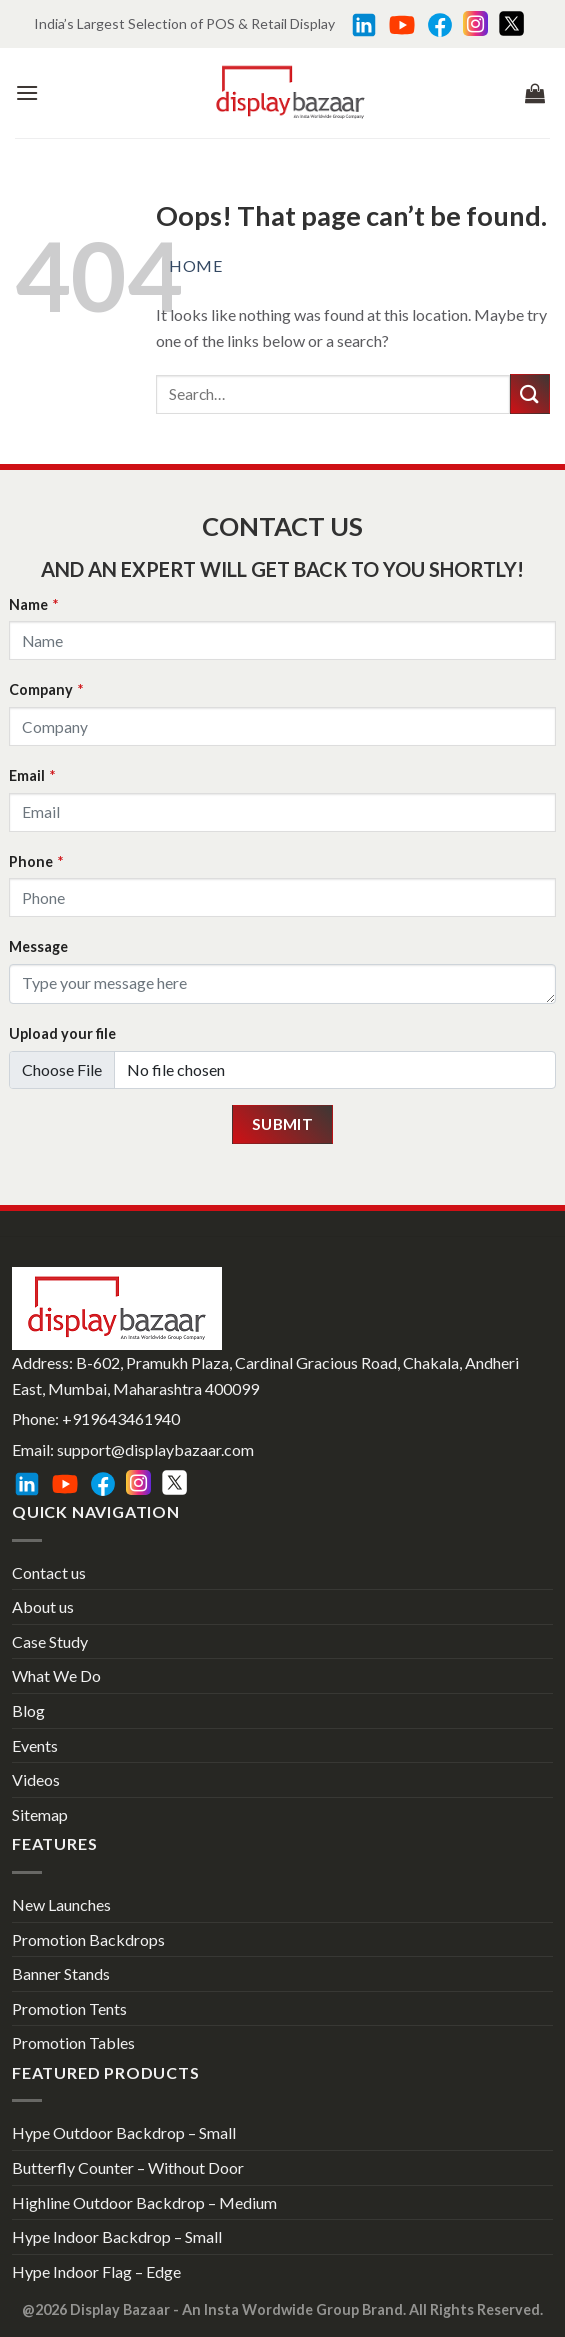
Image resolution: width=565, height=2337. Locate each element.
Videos (36, 1779)
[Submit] (530, 393)
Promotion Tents (69, 2008)
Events (35, 1745)
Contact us (49, 1572)
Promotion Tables (73, 2042)
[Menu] (27, 92)
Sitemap (40, 1814)
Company (46, 689)
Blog (28, 1710)
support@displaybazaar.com (155, 1449)
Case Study (50, 1641)
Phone (36, 861)
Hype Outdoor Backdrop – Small (124, 2132)
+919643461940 (121, 1418)
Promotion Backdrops (88, 1939)
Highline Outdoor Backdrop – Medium (144, 2202)
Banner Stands (61, 1973)
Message (38, 946)
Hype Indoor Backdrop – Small (117, 2236)
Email (32, 775)
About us (43, 1606)
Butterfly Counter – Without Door (128, 2167)
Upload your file (62, 1033)
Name (33, 604)
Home (195, 265)
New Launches (61, 1904)
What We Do (56, 1675)
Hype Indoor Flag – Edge (96, 2271)
